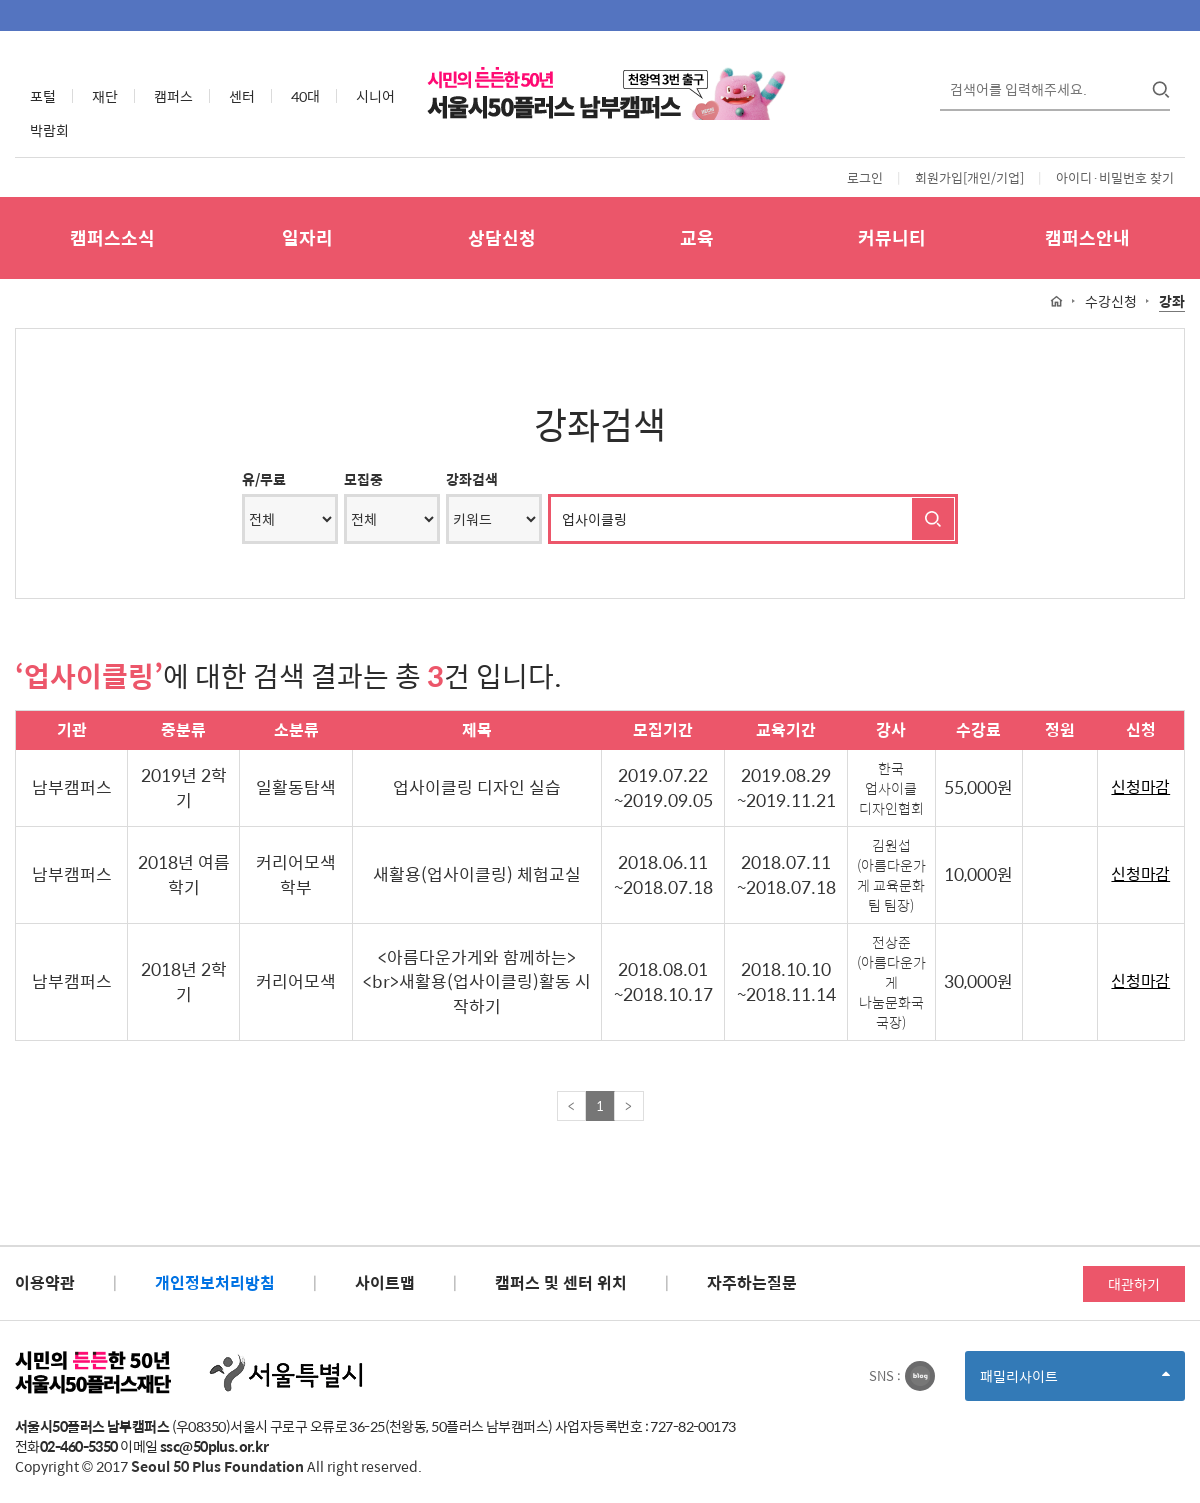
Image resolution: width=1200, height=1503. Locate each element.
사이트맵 (385, 1282)
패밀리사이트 (1075, 1382)
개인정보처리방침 (215, 1282)
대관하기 (1134, 1284)
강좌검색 (472, 479)
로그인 (865, 177)
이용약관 (45, 1282)
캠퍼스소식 (112, 237)
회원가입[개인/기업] (969, 177)
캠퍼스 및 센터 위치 (561, 1282)
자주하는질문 (752, 1282)
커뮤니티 (892, 237)
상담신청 (502, 237)
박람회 (49, 130)
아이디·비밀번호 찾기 (1115, 177)
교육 (697, 237)
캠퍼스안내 (1087, 237)
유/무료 (264, 479)
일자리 (307, 237)
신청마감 (1140, 787)
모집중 (363, 479)
